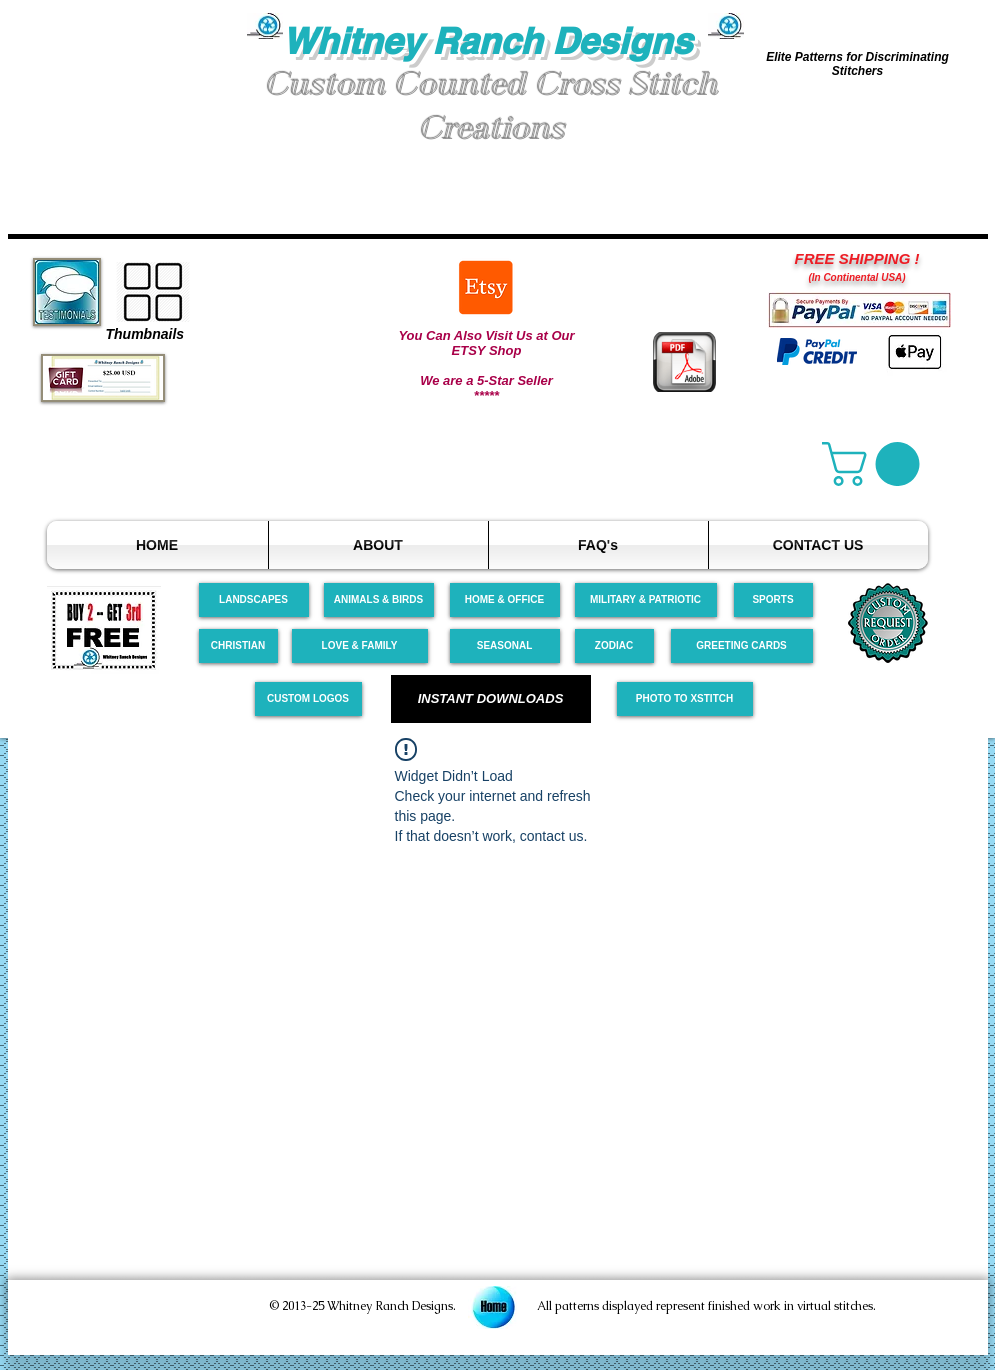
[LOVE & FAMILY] (360, 646)
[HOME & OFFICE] (505, 600)
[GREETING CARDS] (742, 646)
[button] (128, 88)
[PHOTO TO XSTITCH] (685, 699)
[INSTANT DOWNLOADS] (491, 699)
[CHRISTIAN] (238, 646)
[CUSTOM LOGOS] (308, 699)
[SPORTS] (773, 600)
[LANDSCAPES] (254, 600)
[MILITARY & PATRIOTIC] (646, 600)
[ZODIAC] (614, 646)
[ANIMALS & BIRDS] (379, 600)
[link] (876, 464)
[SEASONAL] (505, 646)
